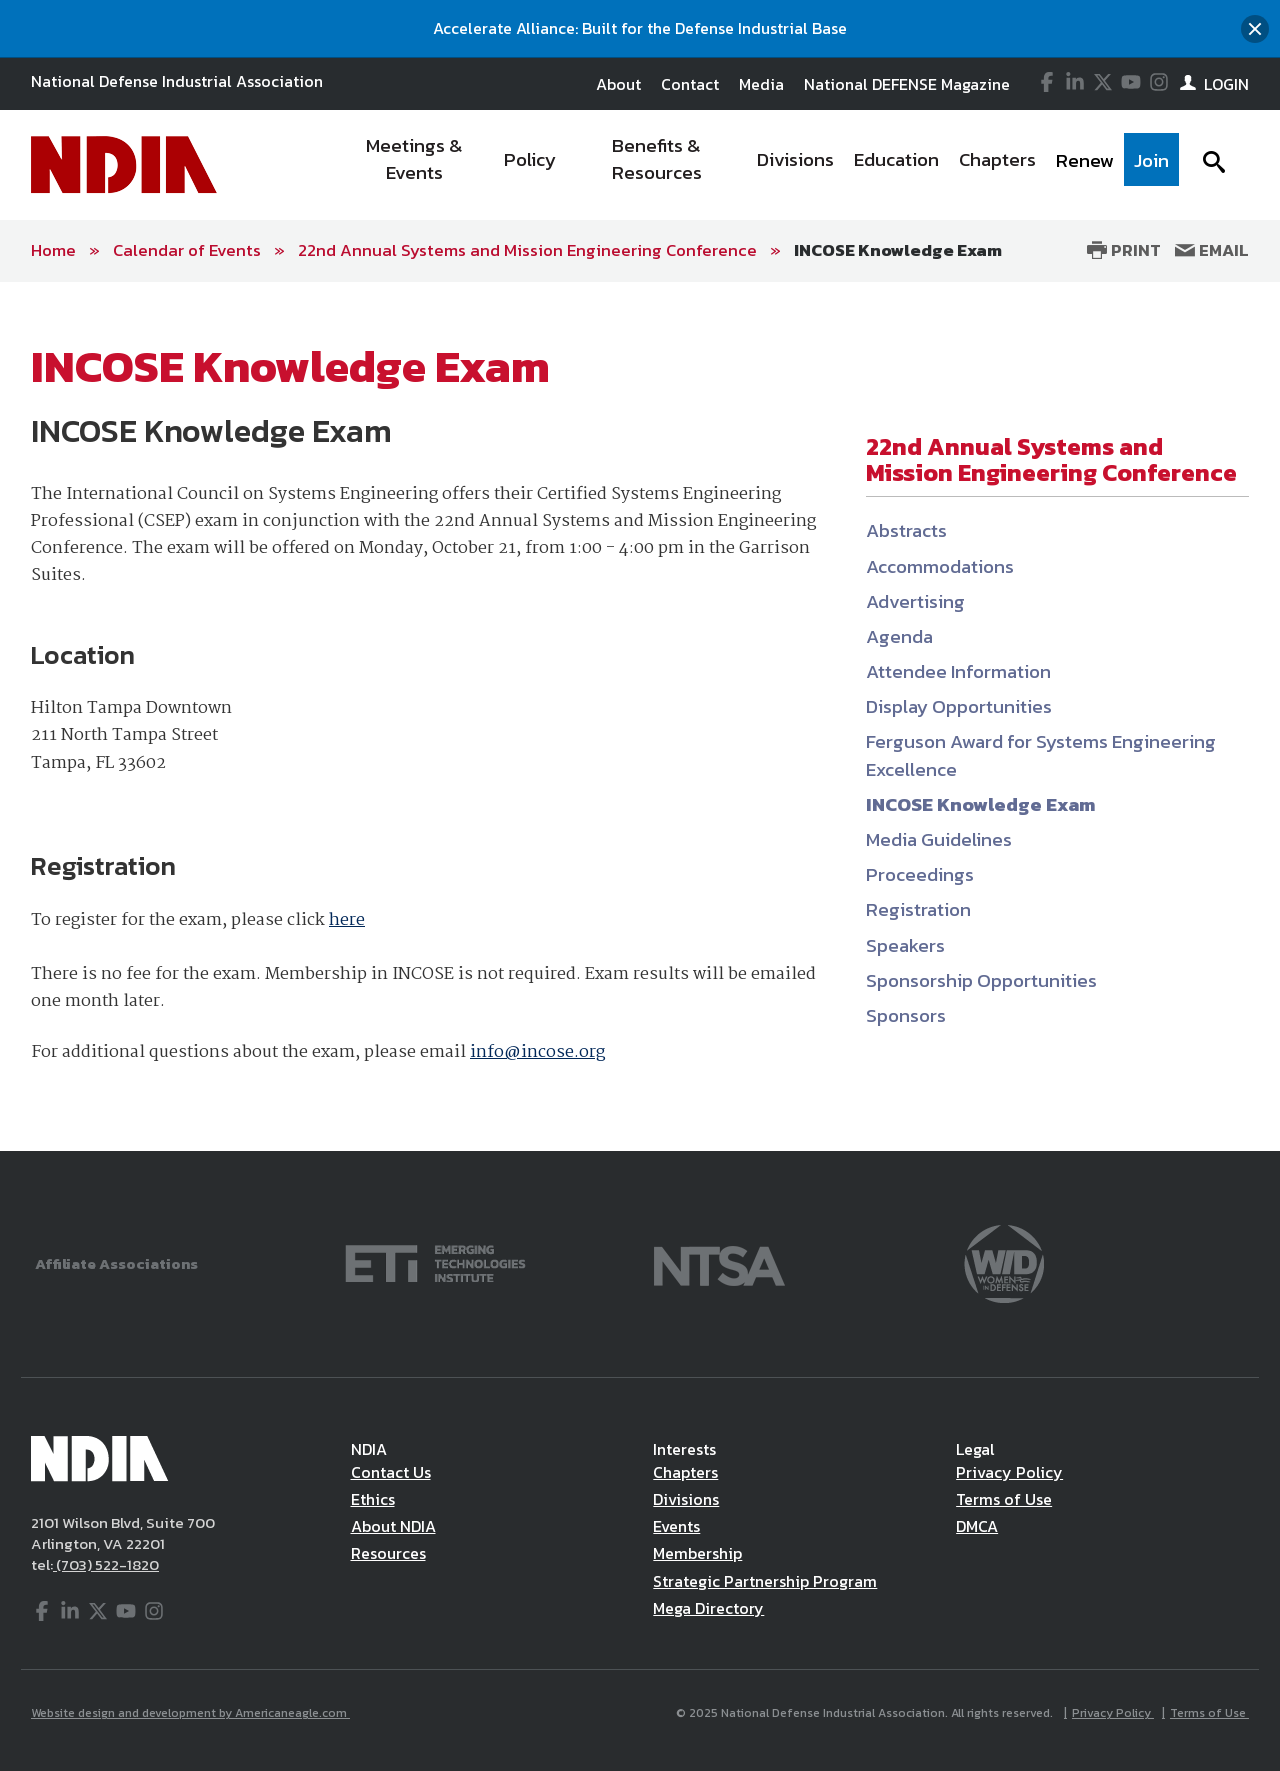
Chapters (685, 1472)
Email (1212, 250)
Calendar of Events (187, 250)
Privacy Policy (1009, 1472)
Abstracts (906, 530)
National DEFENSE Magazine (907, 84)
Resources (388, 1553)
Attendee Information (958, 671)
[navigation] (758, 165)
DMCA (977, 1526)
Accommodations (940, 566)
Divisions (686, 1499)
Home (53, 250)
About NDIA (393, 1526)
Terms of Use (1004, 1499)
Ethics (373, 1499)
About (618, 84)
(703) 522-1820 (106, 1564)
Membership (697, 1553)
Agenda (899, 636)
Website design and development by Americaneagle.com (190, 1713)
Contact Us (391, 1472)
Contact (690, 84)
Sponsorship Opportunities (981, 980)
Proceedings (920, 874)
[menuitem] (415, 165)
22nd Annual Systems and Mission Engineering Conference (527, 250)
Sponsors (906, 1015)
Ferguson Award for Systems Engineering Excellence (1041, 755)
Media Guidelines (939, 839)
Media (761, 84)
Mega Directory (708, 1608)
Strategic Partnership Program (765, 1581)
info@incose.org (537, 1052)
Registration (918, 909)
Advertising (915, 601)
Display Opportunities (959, 706)
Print (1124, 250)
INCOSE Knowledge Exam (898, 250)
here (347, 920)
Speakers (905, 945)
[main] (640, 716)
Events (676, 1526)
